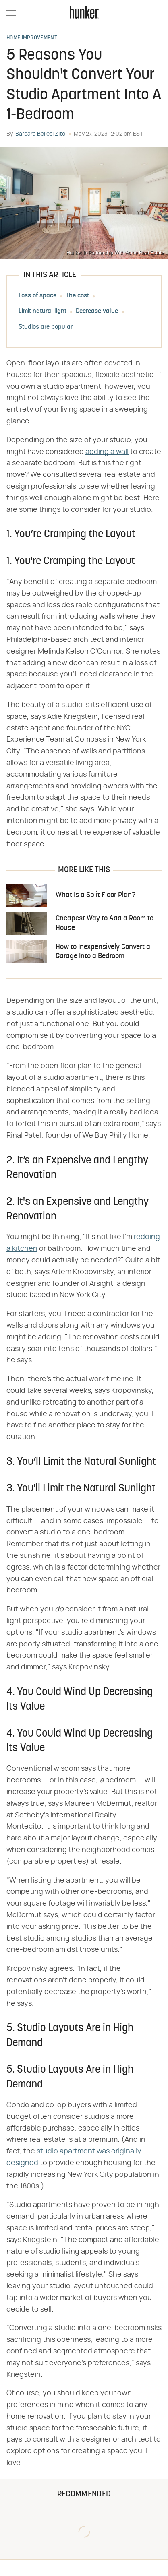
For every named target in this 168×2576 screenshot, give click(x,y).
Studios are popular (46, 327)
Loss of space (37, 296)
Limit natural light (42, 311)
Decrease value (97, 311)
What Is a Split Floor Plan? (95, 895)
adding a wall (107, 452)
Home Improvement (31, 38)
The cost (77, 296)
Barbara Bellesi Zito (40, 134)
